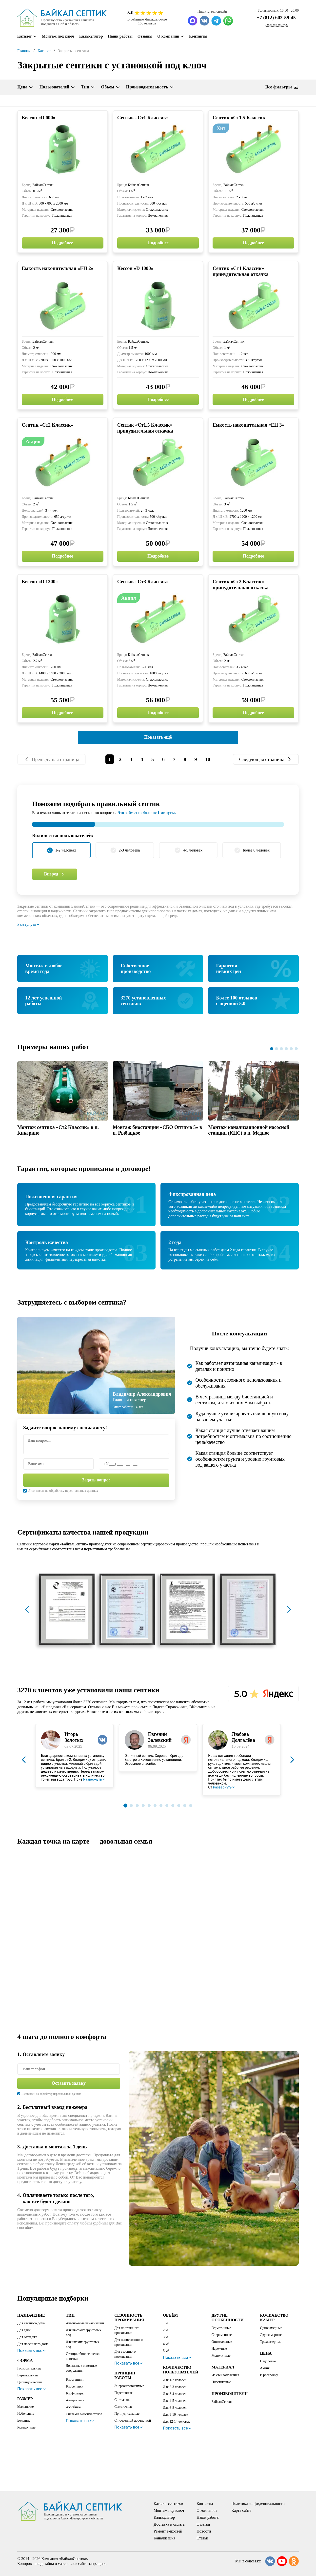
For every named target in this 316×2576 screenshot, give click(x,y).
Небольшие (25, 2413)
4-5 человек (188, 850)
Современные (222, 2335)
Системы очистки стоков (84, 2414)
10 (207, 759)
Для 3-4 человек (174, 2394)
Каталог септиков (168, 2503)
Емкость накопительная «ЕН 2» (57, 268)
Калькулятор (91, 36)
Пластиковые (221, 2382)
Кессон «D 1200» (40, 581)
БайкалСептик (222, 2402)
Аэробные (73, 2407)
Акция (264, 2368)
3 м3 (166, 2337)
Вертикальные (27, 2375)
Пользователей (57, 87)
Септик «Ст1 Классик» (143, 117)
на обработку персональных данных (71, 1491)
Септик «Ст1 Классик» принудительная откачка (240, 271)
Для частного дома (31, 2323)
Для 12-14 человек (176, 2421)
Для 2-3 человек (174, 2387)
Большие (23, 2420)
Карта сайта (241, 2510)
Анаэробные (75, 2400)
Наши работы (120, 36)
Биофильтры (75, 2393)
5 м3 (166, 2351)
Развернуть (28, 924)
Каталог (44, 51)
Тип (88, 87)
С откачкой (122, 2400)
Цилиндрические (29, 2382)
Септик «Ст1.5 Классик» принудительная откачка (145, 428)
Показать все (31, 2350)
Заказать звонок (276, 24)
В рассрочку (269, 2375)
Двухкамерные (271, 2335)
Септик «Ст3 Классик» (143, 581)
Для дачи (24, 2330)
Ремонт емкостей (168, 2531)
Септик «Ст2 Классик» (47, 425)
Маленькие (25, 2407)
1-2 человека (61, 850)
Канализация (164, 2538)
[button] (25, 1091)
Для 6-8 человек (174, 2408)
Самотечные (123, 2407)
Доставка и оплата (169, 2524)
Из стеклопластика (225, 2375)
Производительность (150, 87)
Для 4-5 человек (174, 2401)
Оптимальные (222, 2342)
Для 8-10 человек (175, 2414)
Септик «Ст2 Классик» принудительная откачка (240, 584)
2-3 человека (125, 850)
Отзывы (145, 36)
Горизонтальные (29, 2368)
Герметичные (221, 2328)
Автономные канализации (85, 2323)
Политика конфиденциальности (258, 2503)
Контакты (198, 36)
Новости (204, 2531)
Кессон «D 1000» (135, 268)
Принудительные (126, 2413)
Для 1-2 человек (174, 2380)
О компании (170, 36)
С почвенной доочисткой (132, 2420)
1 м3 (166, 2323)
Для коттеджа (27, 2337)
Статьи (202, 2538)
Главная (24, 51)
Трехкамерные (270, 2342)
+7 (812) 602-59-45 (276, 17)
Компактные (26, 2427)
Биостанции (75, 2379)
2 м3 (166, 2330)
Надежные (219, 2348)
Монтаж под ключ (58, 36)
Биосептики (74, 2386)
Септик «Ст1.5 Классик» (240, 117)
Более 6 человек (252, 850)
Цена (25, 87)
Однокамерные (271, 2328)
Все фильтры (282, 87)
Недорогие (268, 2361)
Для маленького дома (32, 2344)
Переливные (123, 2393)
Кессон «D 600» (39, 117)
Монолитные (221, 2355)
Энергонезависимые (129, 2386)
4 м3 (166, 2344)
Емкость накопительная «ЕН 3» (248, 425)
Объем (110, 87)
